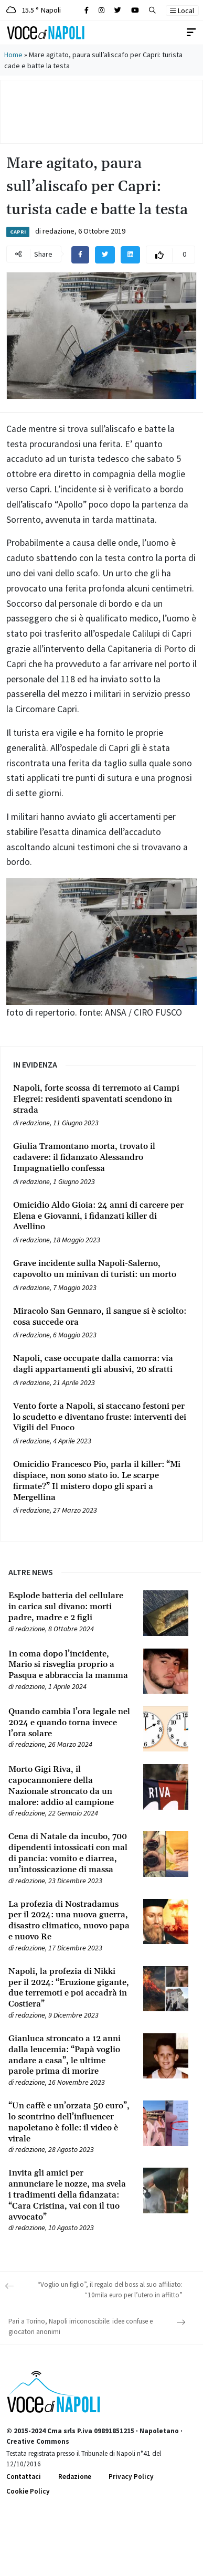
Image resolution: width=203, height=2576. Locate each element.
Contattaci (23, 2476)
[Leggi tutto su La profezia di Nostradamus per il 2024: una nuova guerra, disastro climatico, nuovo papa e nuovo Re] (69, 1920)
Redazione (74, 2476)
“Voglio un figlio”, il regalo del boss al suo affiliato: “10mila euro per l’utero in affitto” (110, 2289)
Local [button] (182, 10)
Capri (18, 231)
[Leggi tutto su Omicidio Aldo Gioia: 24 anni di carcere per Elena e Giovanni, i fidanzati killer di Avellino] (101, 1216)
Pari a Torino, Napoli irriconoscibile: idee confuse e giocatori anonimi (80, 2326)
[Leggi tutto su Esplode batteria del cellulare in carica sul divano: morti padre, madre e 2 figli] (69, 1606)
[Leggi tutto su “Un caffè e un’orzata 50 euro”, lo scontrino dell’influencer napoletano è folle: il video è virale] (69, 2122)
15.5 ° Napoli (33, 10)
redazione (58, 231)
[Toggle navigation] (191, 32)
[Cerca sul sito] (86, 10)
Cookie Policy (28, 2491)
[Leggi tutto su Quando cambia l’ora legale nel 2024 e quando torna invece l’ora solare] (69, 1722)
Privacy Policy (131, 2476)
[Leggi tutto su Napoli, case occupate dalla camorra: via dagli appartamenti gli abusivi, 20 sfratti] (101, 1364)
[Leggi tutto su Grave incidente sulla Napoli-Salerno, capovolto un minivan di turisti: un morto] (101, 1269)
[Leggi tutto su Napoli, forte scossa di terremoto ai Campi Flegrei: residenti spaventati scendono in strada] (101, 1099)
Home (13, 54)
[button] (152, 10)
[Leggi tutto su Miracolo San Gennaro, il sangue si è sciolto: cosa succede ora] (101, 1317)
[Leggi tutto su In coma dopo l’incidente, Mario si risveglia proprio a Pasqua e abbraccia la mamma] (69, 1665)
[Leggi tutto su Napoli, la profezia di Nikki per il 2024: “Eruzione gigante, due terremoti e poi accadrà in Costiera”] (69, 1988)
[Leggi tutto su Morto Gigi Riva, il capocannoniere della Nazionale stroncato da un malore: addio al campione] (69, 1786)
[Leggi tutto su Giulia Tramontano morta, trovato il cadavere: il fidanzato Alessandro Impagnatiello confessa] (101, 1157)
